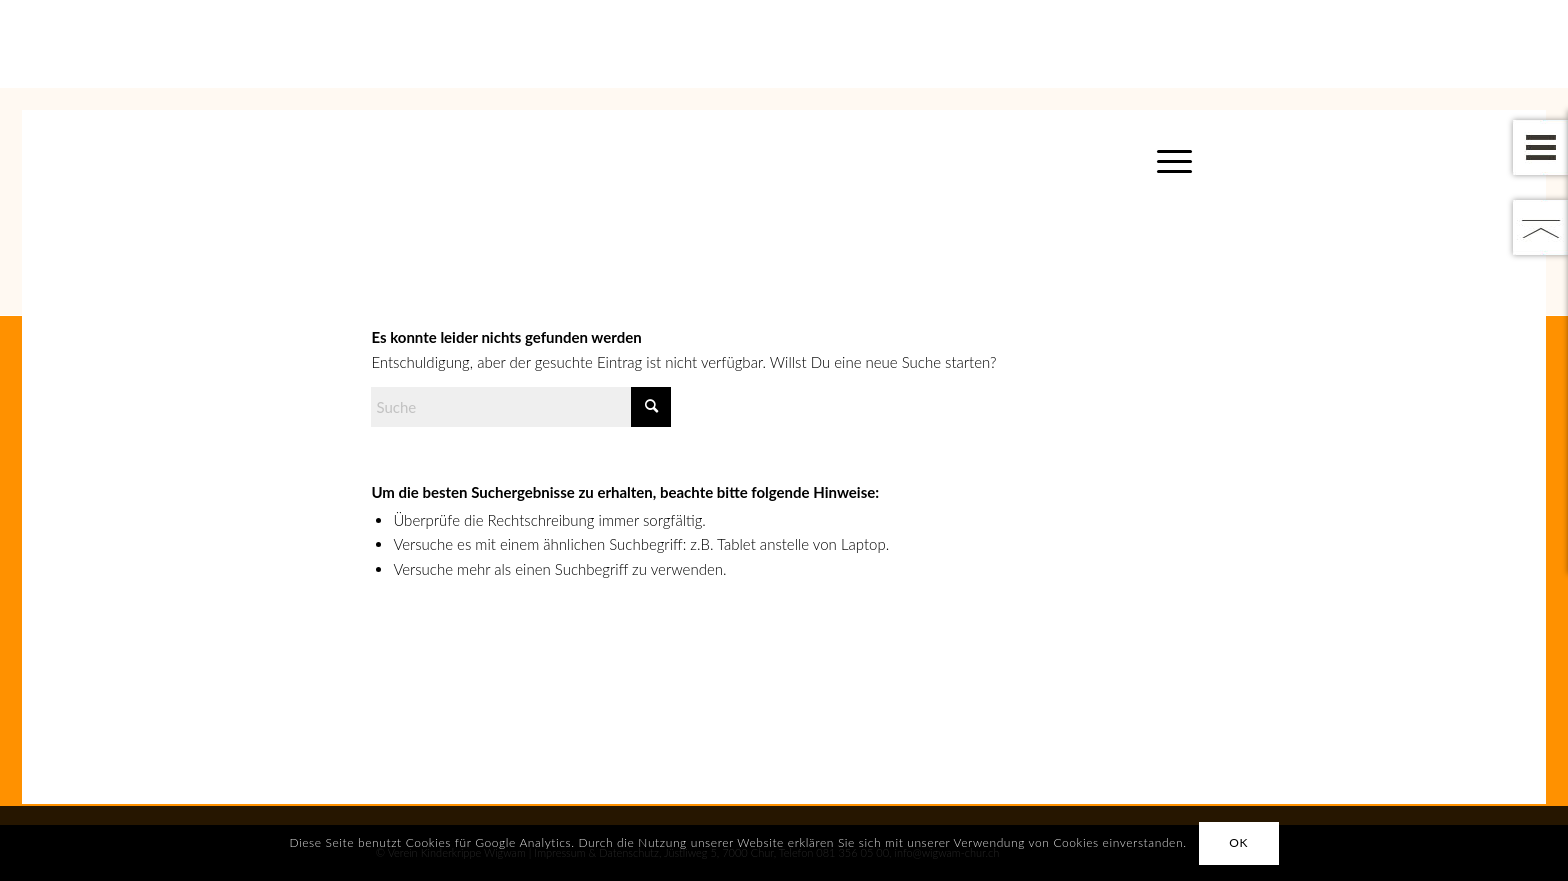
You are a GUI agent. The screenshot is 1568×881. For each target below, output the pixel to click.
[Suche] (521, 407)
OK (1238, 842)
